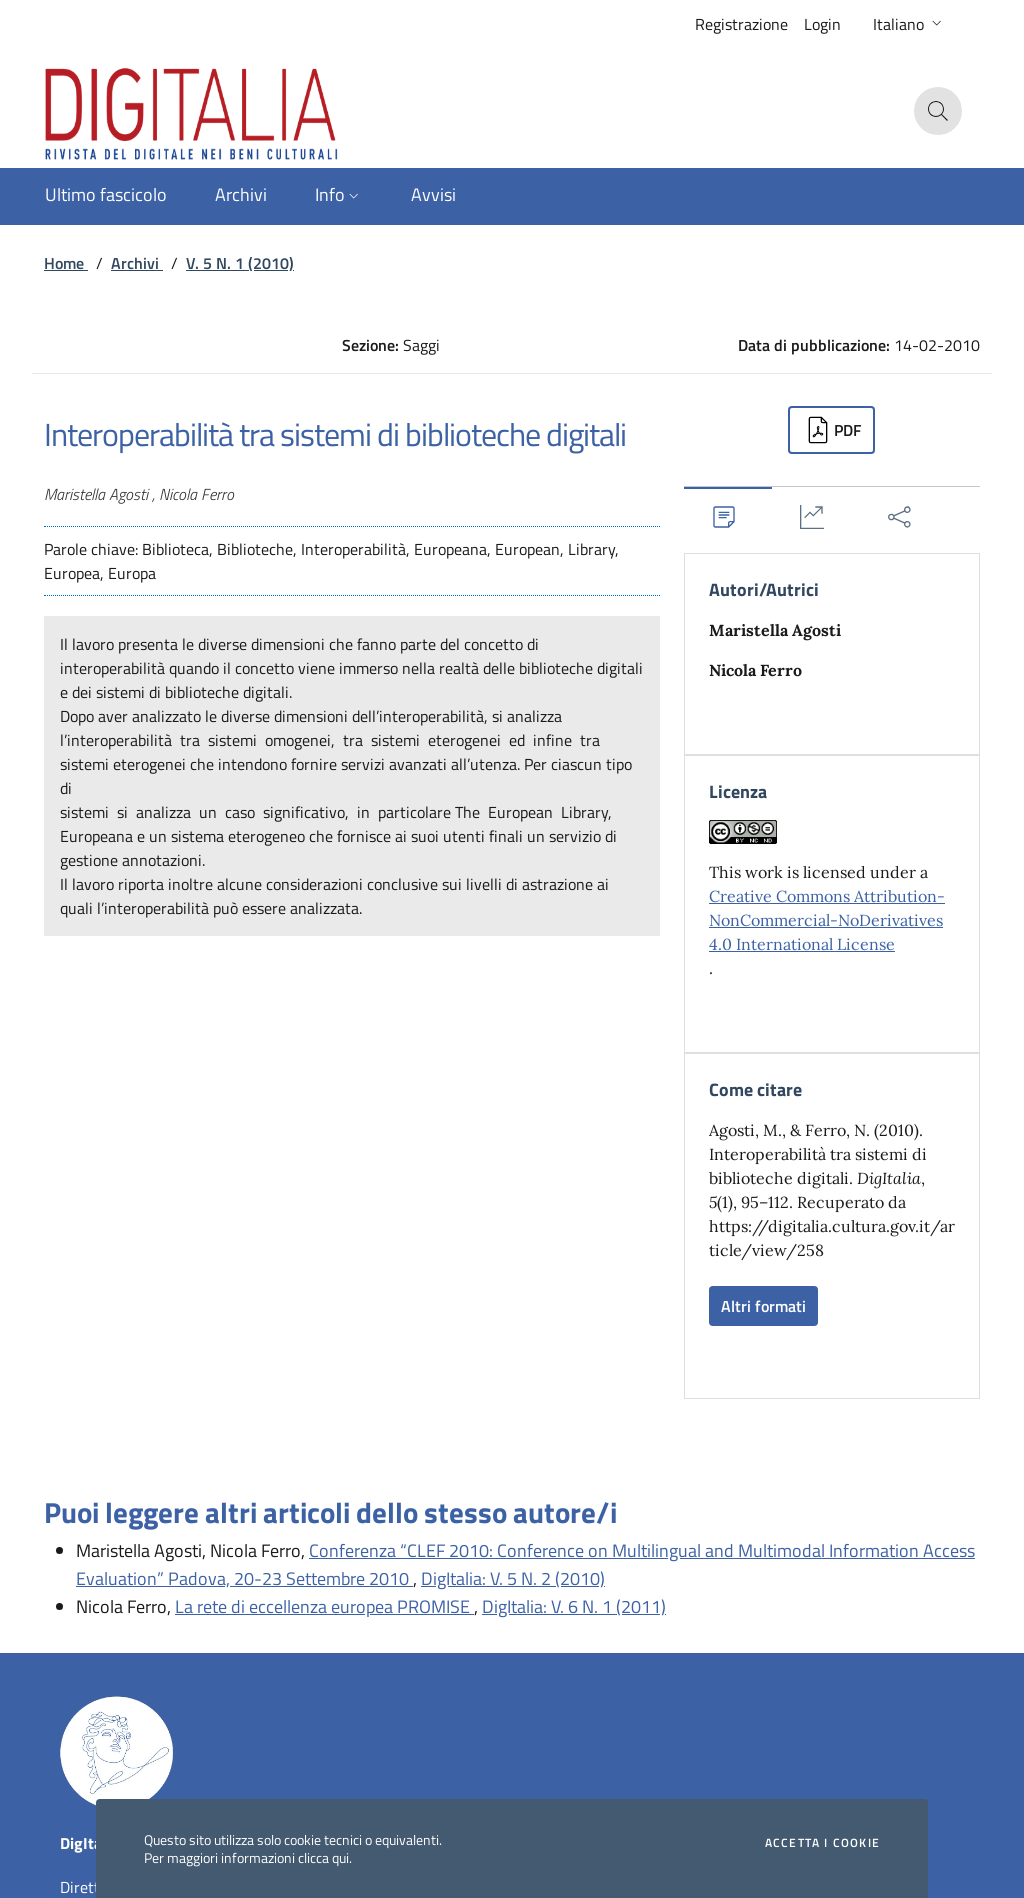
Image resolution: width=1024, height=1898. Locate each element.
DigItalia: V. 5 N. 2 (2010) (513, 1578)
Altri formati (763, 1306)
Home (66, 263)
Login (822, 24)
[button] (909, 24)
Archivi (137, 263)
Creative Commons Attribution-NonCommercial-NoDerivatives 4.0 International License (827, 920)
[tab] (728, 516)
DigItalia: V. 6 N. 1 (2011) (574, 1606)
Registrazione (741, 24)
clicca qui (323, 1857)
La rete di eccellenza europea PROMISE (324, 1606)
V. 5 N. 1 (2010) (240, 263)
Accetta (822, 1843)
